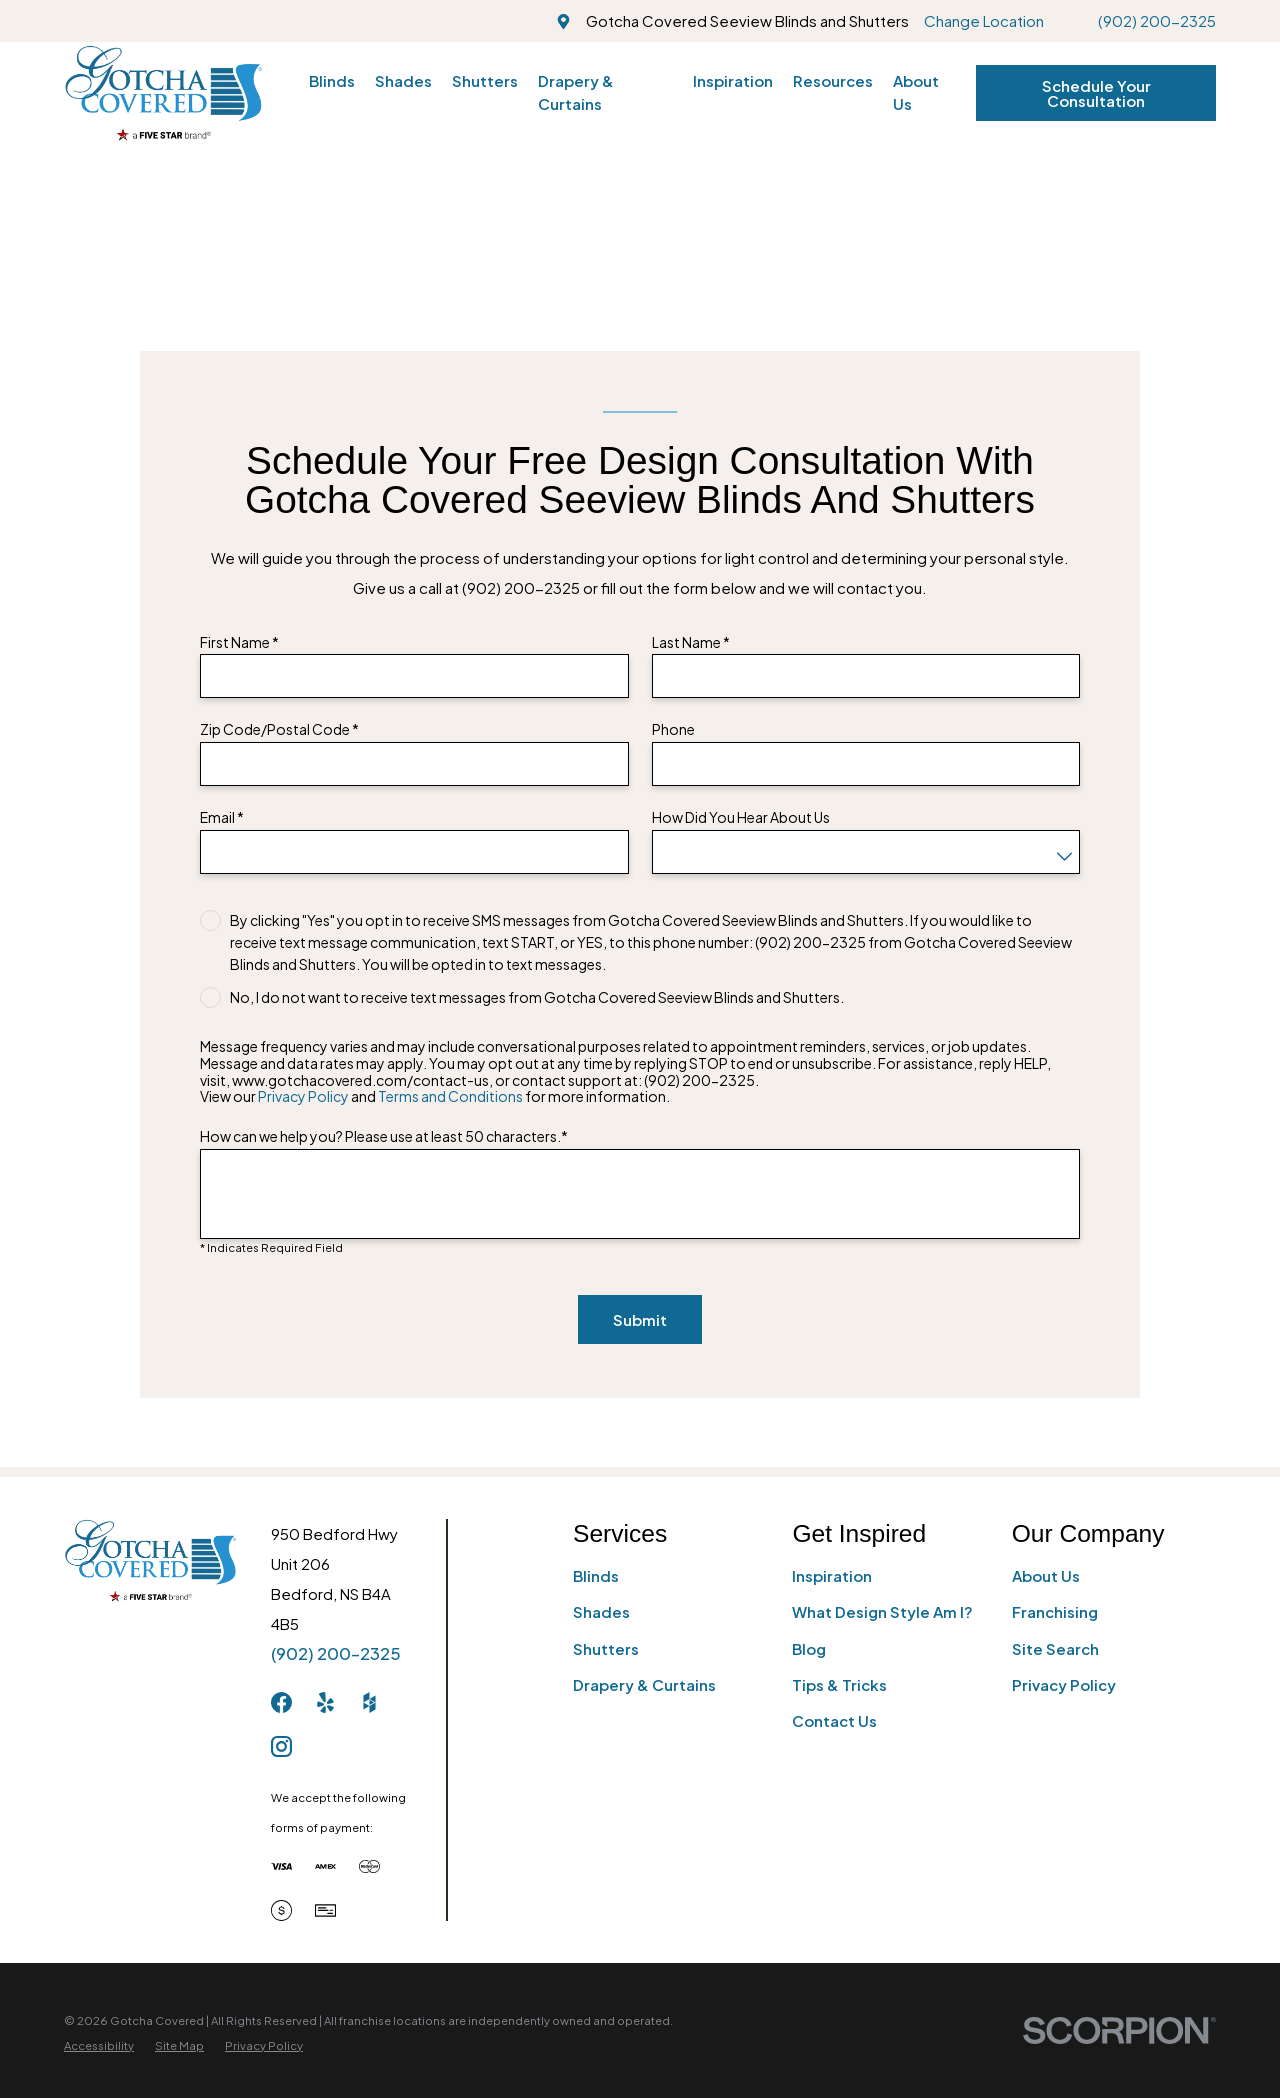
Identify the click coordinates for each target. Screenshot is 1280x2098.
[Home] (163, 93)
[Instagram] (281, 1746)
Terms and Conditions (450, 1096)
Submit (640, 1319)
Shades (601, 1611)
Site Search (1055, 1648)
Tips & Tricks (839, 1684)
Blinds (596, 1575)
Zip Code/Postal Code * (279, 729)
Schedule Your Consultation (1096, 93)
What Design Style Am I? (882, 1611)
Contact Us (834, 1720)
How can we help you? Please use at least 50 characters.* (384, 1136)
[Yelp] (325, 1702)
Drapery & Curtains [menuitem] (576, 92)
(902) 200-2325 (1157, 20)
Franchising (1055, 1611)
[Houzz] (369, 1702)
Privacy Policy (303, 1096)
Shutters (606, 1648)
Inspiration (832, 1575)
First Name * (239, 642)
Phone (673, 729)
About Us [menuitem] (916, 92)
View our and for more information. (435, 1096)
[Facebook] (281, 1702)
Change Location (984, 20)
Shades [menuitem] (403, 80)
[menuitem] (99, 2045)
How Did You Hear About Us (741, 817)
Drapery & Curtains (644, 1684)
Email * (222, 817)
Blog (809, 1648)
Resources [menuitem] (833, 80)
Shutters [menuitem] (485, 80)
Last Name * (691, 642)
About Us (1046, 1575)
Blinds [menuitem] (332, 80)
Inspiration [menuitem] (733, 80)
